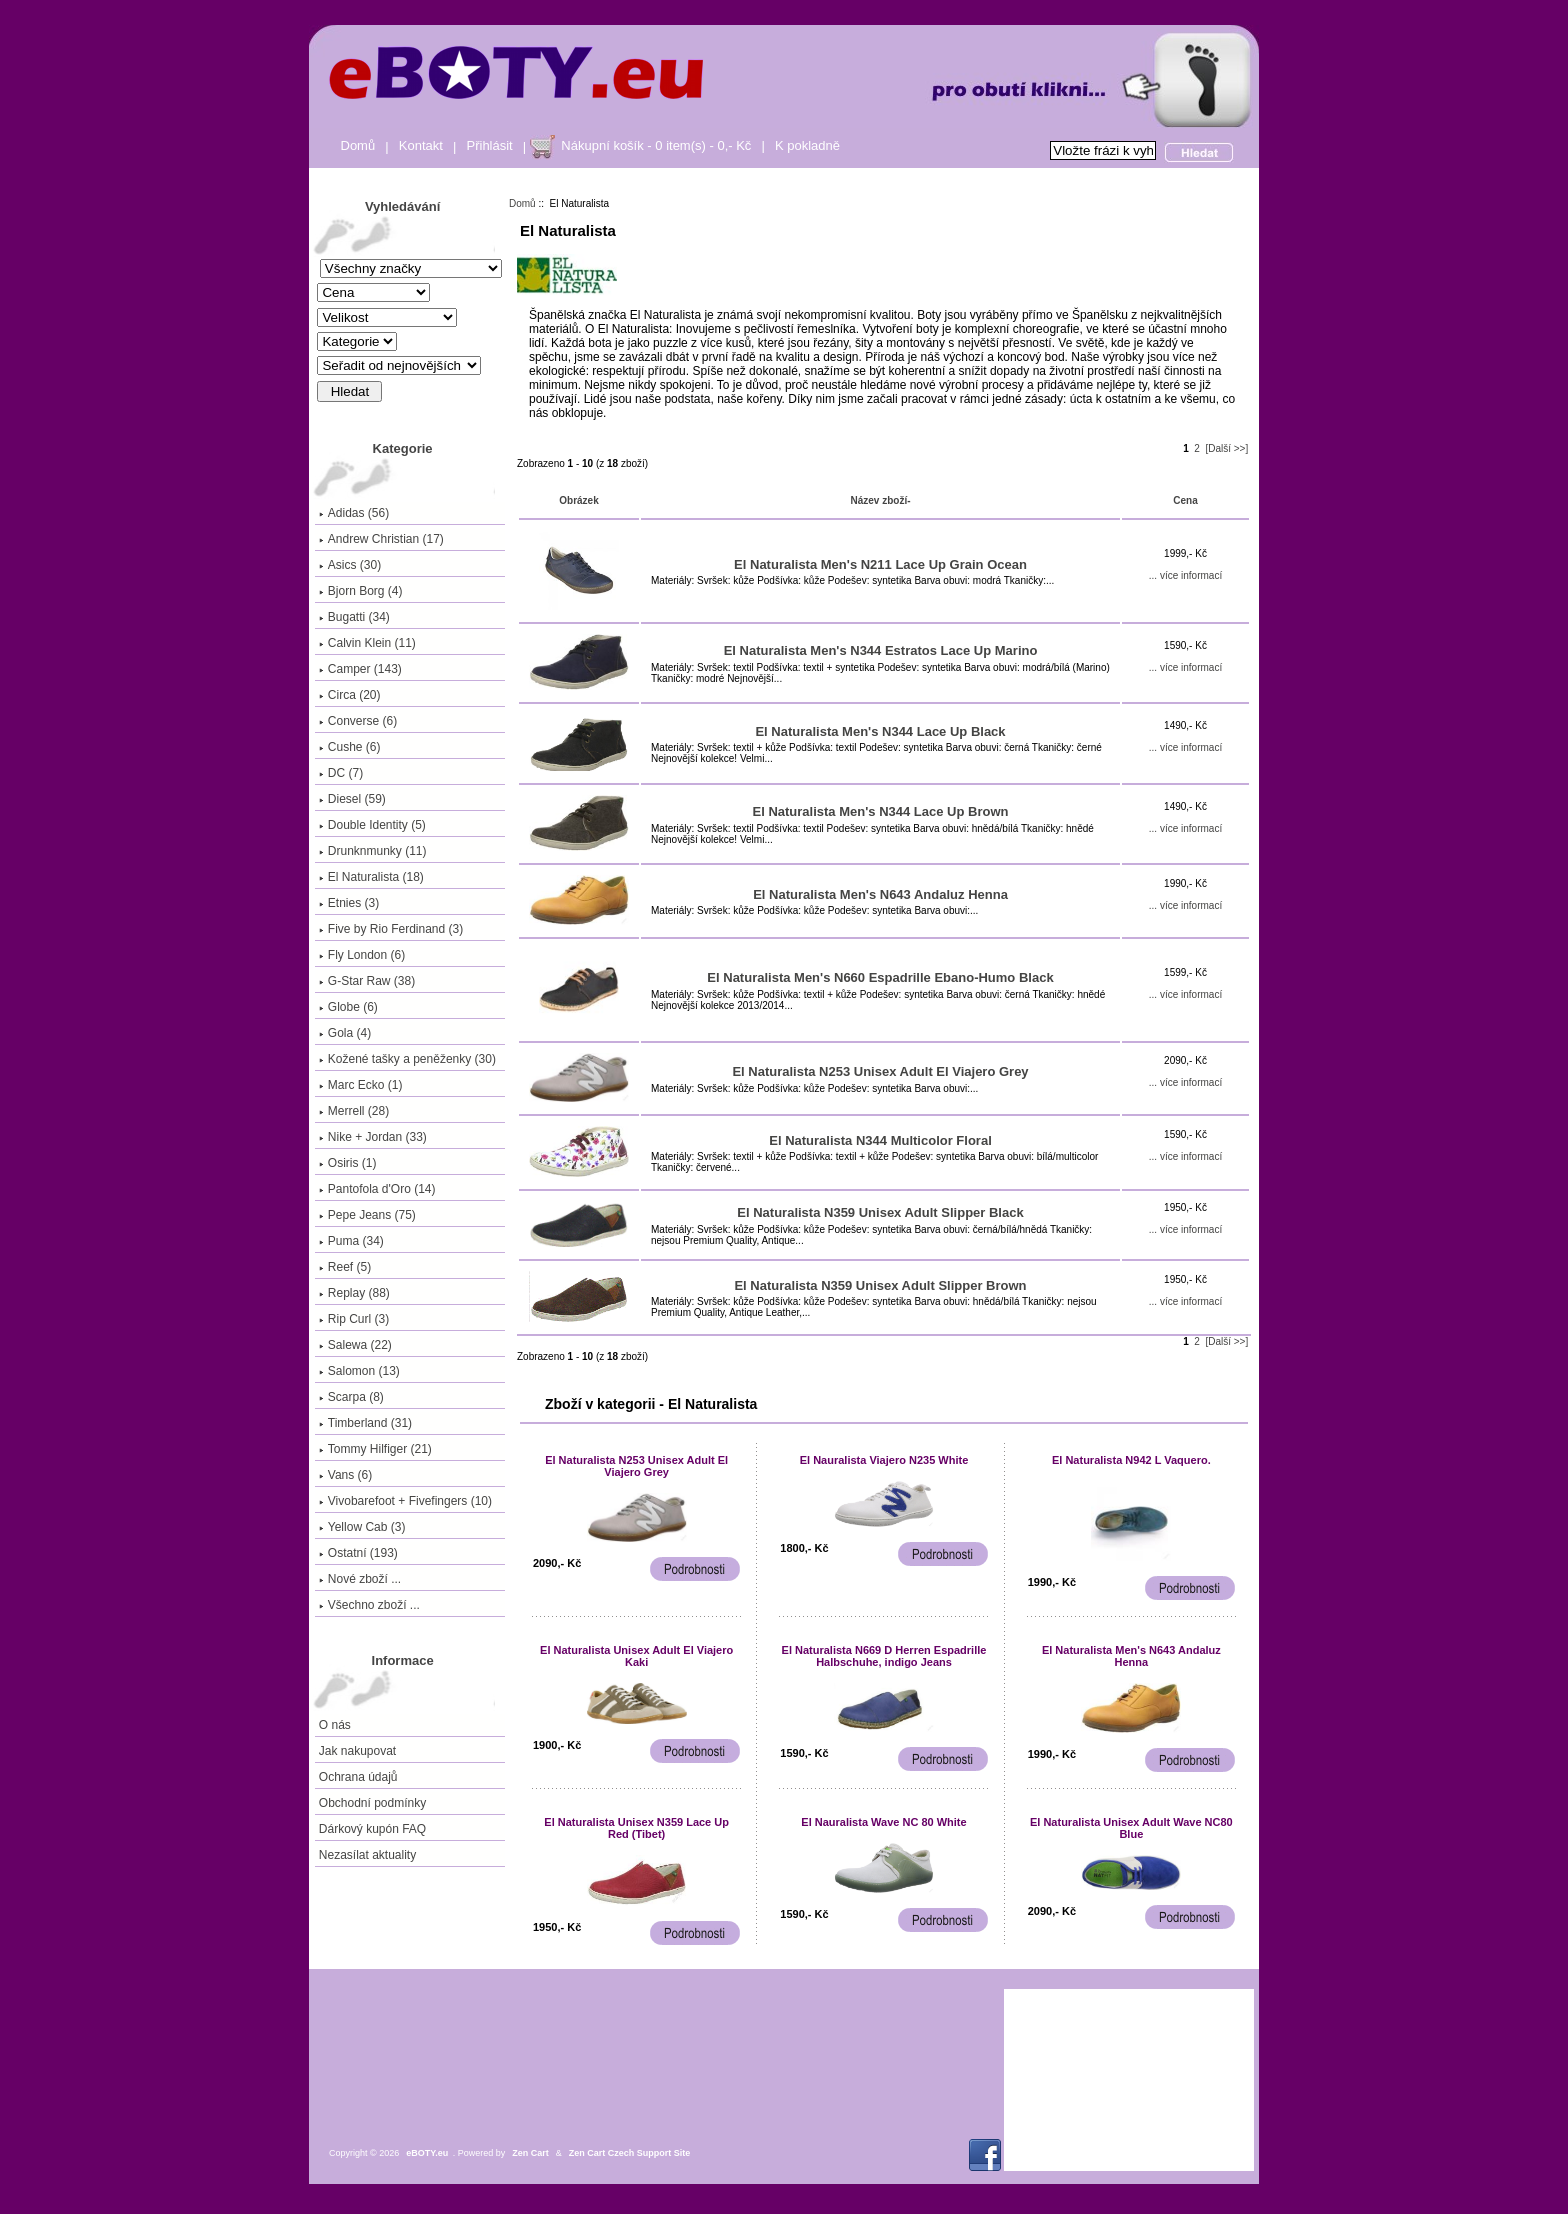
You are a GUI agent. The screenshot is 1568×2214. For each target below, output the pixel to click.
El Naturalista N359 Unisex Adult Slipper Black (880, 1212)
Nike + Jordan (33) (373, 1137)
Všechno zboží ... (369, 1605)
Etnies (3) (349, 903)
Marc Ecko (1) (361, 1085)
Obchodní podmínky (372, 1803)
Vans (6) (345, 1475)
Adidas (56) (354, 513)
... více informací (1185, 575)
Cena (1185, 500)
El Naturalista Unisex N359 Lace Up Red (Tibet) (636, 1828)
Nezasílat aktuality (367, 1855)
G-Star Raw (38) (367, 981)
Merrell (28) (354, 1111)
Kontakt (421, 145)
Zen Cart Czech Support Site (630, 2153)
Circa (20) (350, 695)
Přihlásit (490, 145)
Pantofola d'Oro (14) (377, 1189)
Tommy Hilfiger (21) (375, 1449)
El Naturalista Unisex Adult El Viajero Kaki (636, 1656)
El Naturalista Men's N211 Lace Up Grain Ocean (880, 564)
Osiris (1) (348, 1163)
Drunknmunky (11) (373, 851)
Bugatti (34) (354, 617)
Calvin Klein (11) (367, 643)
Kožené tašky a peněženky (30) (407, 1059)
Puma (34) (351, 1241)
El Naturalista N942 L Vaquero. (1131, 1460)
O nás (335, 1725)
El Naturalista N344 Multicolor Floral (880, 1140)
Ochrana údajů (358, 1777)
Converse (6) (358, 721)
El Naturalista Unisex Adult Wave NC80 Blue (1131, 1828)
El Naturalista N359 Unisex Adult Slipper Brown (880, 1285)
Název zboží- (880, 500)
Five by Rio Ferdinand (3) (391, 929)
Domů (358, 145)
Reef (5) (345, 1267)
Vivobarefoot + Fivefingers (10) (405, 1501)
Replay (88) (354, 1293)
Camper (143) (360, 669)
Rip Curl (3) (354, 1319)
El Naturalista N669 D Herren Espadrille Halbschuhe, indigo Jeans (884, 1656)
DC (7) (341, 773)
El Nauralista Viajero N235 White (884, 1460)
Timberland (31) (365, 1423)
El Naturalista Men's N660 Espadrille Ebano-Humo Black (880, 977)
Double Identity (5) (372, 825)
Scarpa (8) (351, 1397)
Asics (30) (350, 565)
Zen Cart (530, 2153)
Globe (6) (348, 1007)
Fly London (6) (362, 955)
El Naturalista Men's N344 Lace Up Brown (881, 811)
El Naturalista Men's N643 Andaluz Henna (880, 894)
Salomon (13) (359, 1371)
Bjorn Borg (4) (361, 591)
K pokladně (807, 145)
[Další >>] (1226, 448)
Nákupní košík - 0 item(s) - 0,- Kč (656, 145)
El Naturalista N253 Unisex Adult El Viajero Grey (880, 1071)
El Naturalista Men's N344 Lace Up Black (880, 731)
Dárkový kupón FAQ (372, 1829)
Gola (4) (345, 1033)
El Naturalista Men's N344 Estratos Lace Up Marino (881, 650)
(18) (371, 877)
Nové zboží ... (360, 1579)
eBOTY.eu (427, 2153)
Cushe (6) (350, 747)
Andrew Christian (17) (381, 539)
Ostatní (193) (358, 1553)
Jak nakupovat (357, 1751)
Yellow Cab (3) (362, 1527)
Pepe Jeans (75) (367, 1215)
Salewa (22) (355, 1345)
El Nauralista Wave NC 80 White (883, 1822)
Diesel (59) (352, 799)
